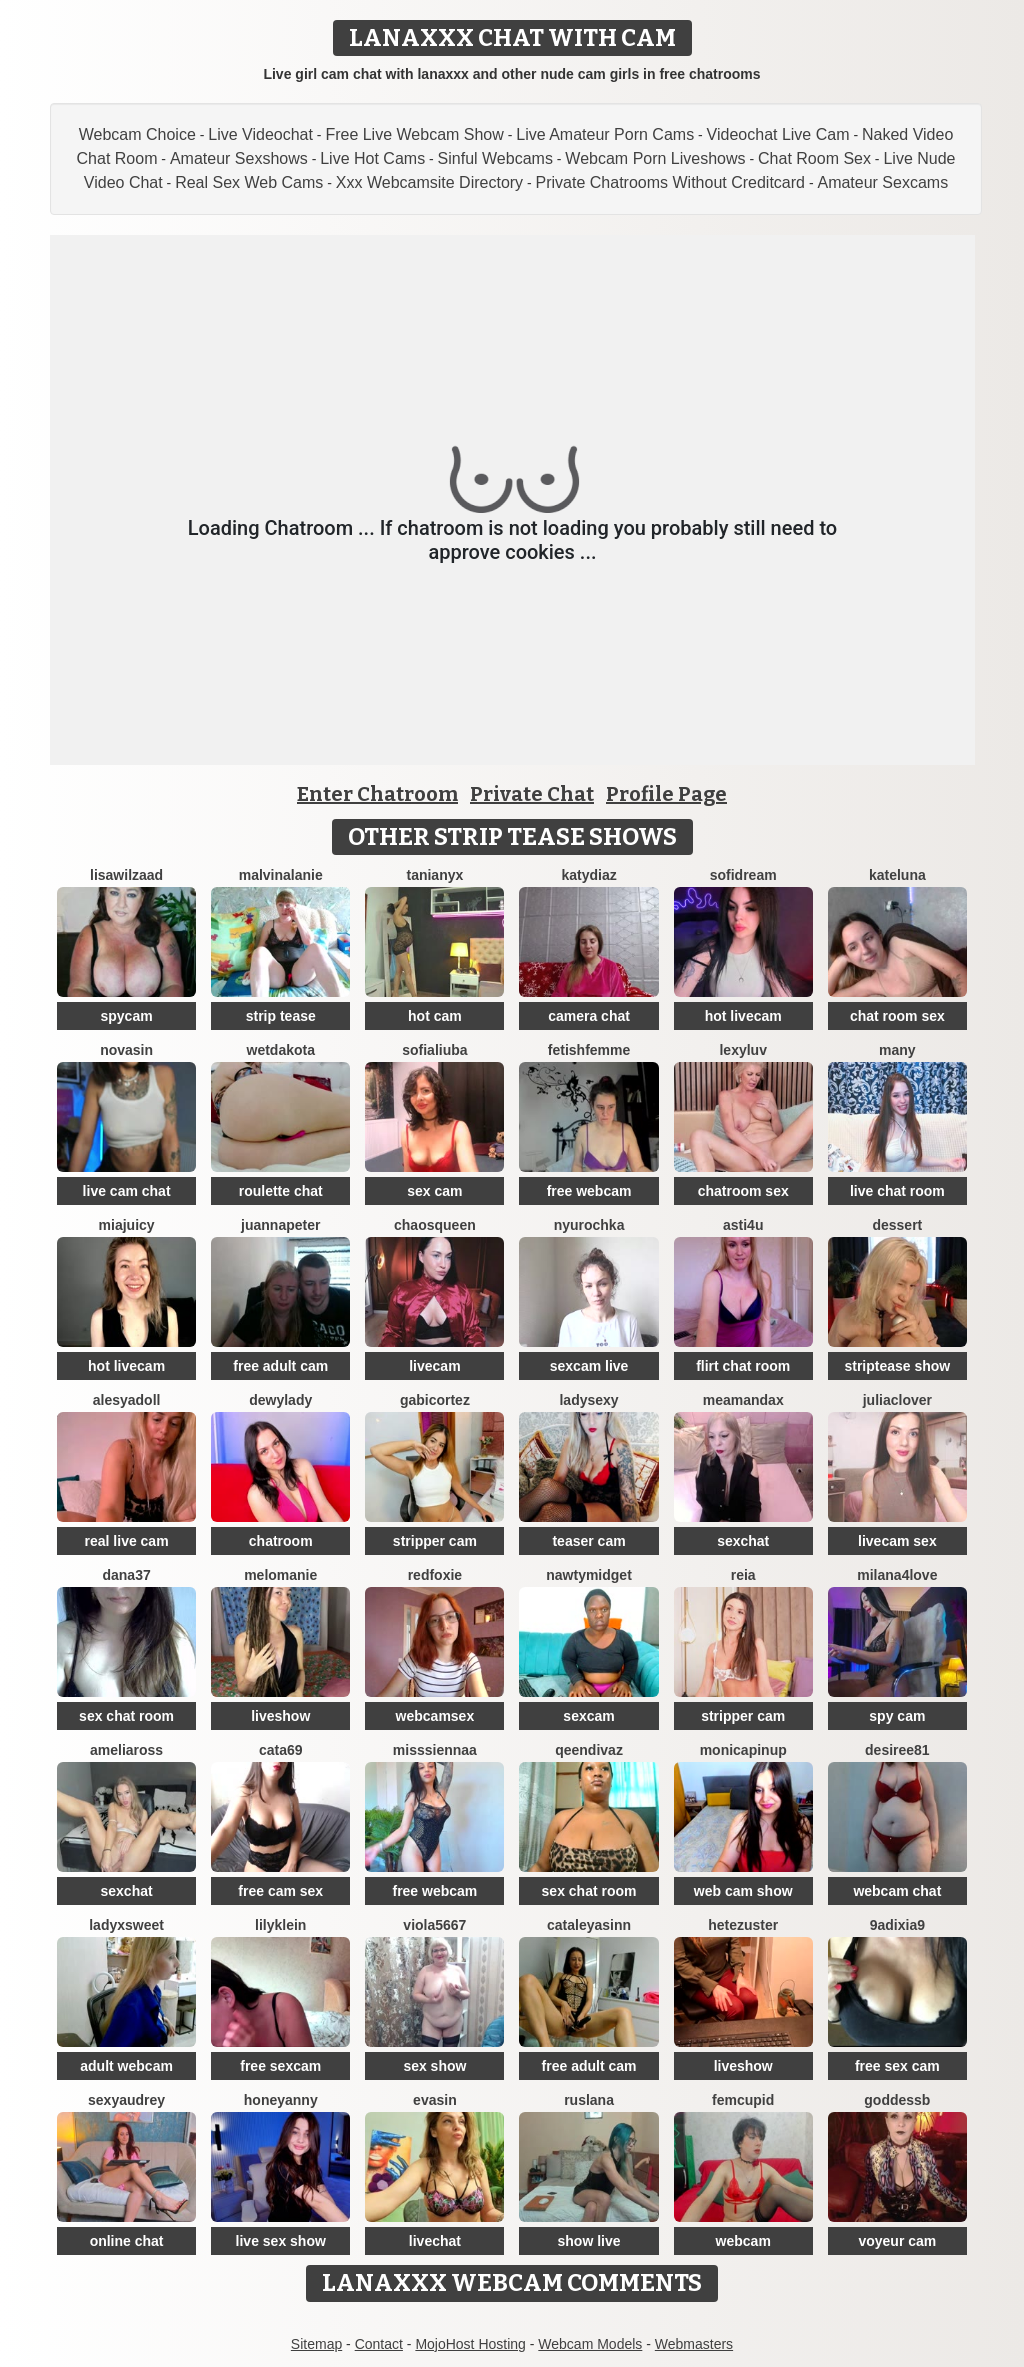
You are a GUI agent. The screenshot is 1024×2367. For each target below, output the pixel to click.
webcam (743, 2241)
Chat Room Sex (814, 158)
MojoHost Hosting (470, 2344)
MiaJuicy (127, 1225)
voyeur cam (897, 2241)
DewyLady (280, 1400)
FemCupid (743, 2100)
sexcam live (589, 1366)
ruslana (589, 2100)
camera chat (589, 1016)
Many (897, 1050)
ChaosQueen (435, 1225)
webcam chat (897, 1891)
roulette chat (281, 1191)
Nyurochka (589, 1225)
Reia (743, 1575)
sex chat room (126, 1716)
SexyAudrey (126, 2100)
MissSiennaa (435, 1750)
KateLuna (897, 875)
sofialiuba (434, 1050)
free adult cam (280, 1366)
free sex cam (897, 2066)
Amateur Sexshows (239, 158)
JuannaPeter (280, 1225)
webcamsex (435, 1716)
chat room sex (897, 1016)
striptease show (897, 1366)
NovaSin (126, 1050)
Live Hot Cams (372, 158)
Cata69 (281, 1750)
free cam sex (280, 1891)
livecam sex (897, 1541)
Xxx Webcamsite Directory (429, 182)
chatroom (281, 1541)
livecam (434, 1366)
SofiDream (743, 875)
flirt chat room (743, 1366)
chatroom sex (743, 1191)
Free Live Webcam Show (414, 134)
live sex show (281, 2241)
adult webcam (126, 2066)
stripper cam (435, 1541)
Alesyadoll (127, 1400)
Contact (379, 2344)
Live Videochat (260, 134)
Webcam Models (590, 2344)
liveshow (280, 1716)
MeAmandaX (743, 1400)
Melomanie (280, 1575)
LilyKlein (280, 1925)
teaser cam (588, 1541)
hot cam (435, 1016)
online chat (127, 2241)
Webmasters (694, 2344)
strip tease (281, 1016)
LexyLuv (742, 1050)
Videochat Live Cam (778, 134)
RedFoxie (435, 1575)
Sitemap (316, 2344)
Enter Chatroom (377, 794)
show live (589, 2241)
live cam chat (127, 1191)
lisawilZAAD (126, 875)
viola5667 (434, 1925)
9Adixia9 (897, 1925)
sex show (434, 2066)
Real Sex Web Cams (249, 182)
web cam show (743, 1891)
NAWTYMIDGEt (589, 1575)
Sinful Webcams (495, 158)
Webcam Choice (137, 134)
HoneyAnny (281, 2100)
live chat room (897, 1191)
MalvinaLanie (281, 875)
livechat (435, 2241)
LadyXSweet (126, 1925)
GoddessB (897, 2100)
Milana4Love (897, 1575)
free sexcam (280, 2066)
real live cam (127, 1541)
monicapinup (743, 1750)
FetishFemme (589, 1050)
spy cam (897, 1716)
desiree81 (897, 1750)
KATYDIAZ (588, 875)
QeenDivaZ (589, 1750)
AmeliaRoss (126, 1750)
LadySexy (588, 1400)
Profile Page (666, 794)
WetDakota (281, 1050)
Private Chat (532, 794)
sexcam (588, 1716)
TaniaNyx (434, 875)
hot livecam (743, 1016)
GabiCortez (435, 1400)
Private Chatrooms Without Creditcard (670, 182)
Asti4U (743, 1225)
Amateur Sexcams (882, 182)
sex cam (434, 1191)
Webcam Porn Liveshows (655, 158)
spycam (127, 1016)
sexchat (743, 1541)
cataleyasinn (589, 1925)
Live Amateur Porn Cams (605, 134)
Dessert (897, 1225)
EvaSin (435, 2100)
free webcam (589, 1191)
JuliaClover (897, 1400)
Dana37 (126, 1575)
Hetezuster (743, 1925)
